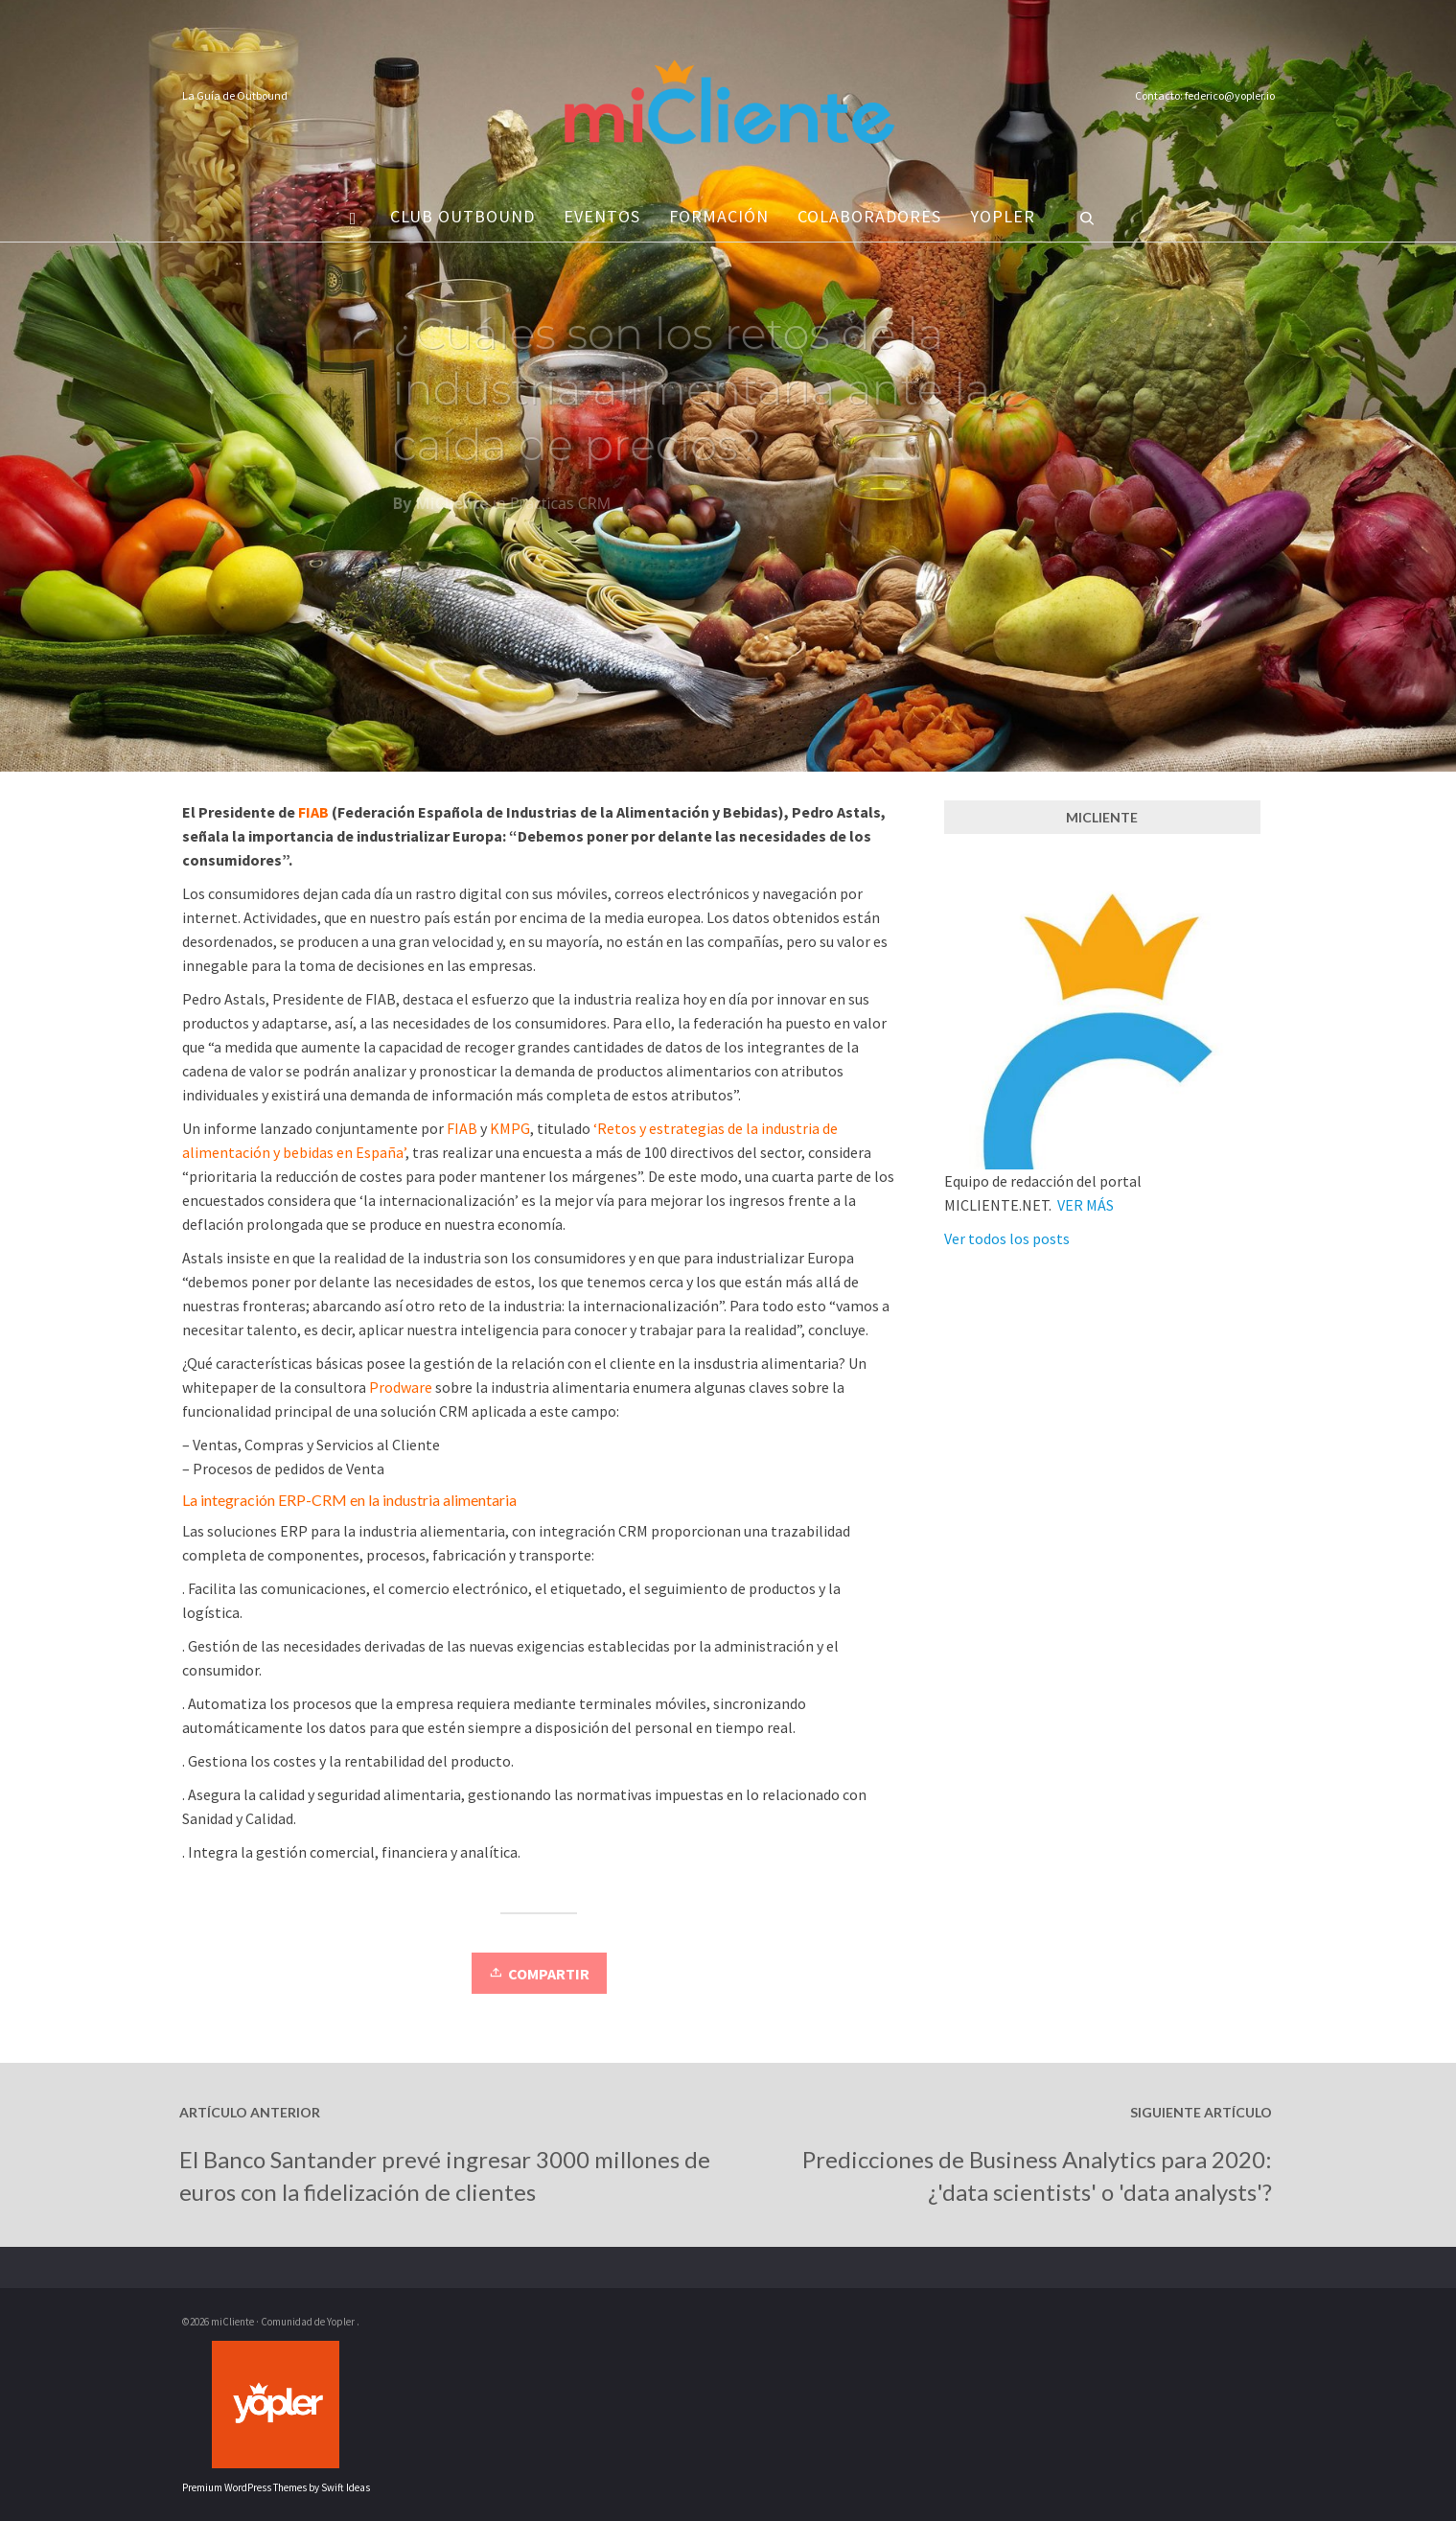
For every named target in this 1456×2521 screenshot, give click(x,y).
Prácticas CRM (560, 510)
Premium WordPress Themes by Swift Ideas (276, 2487)
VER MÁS (1085, 1204)
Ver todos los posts (1007, 1238)
